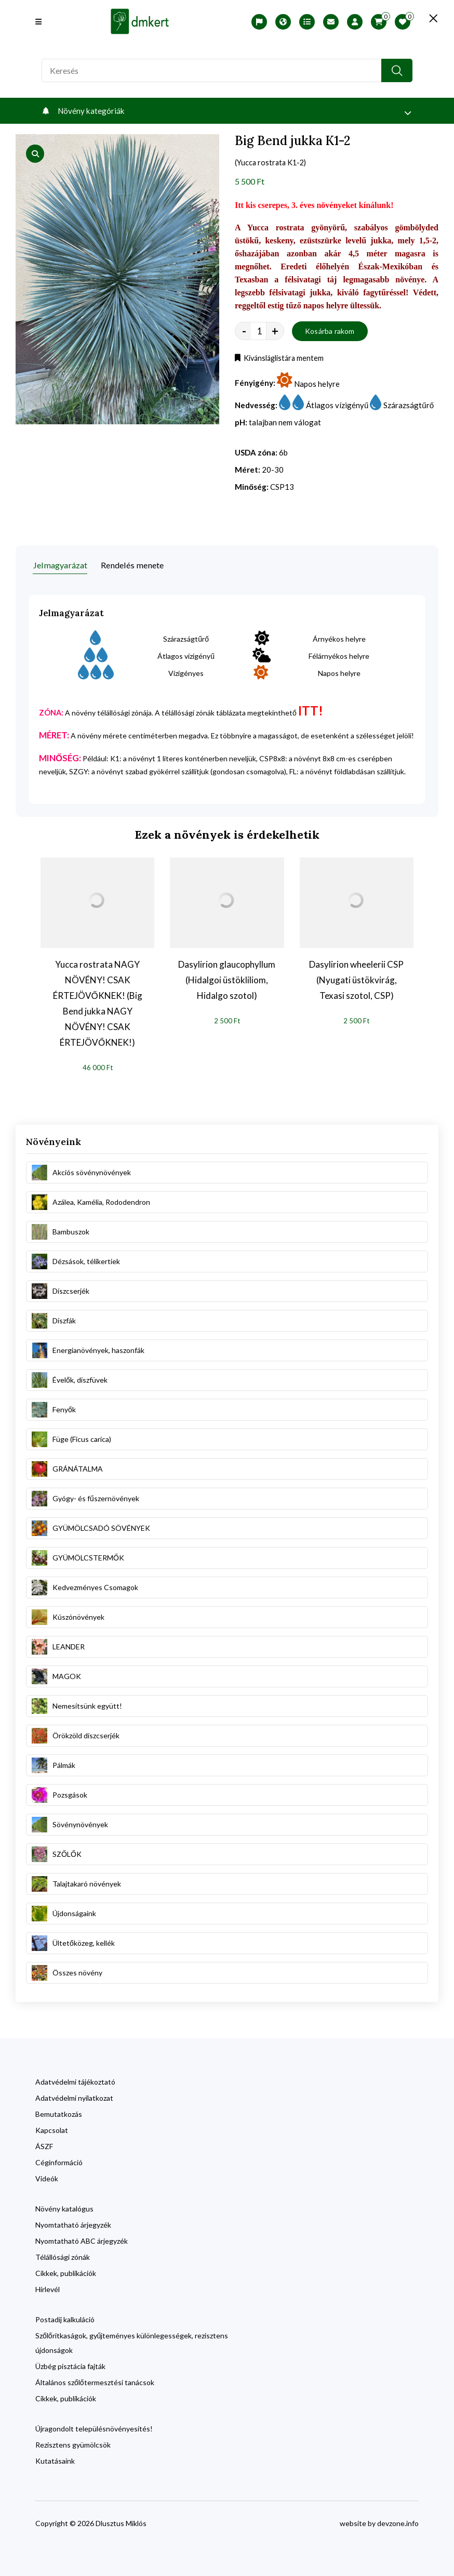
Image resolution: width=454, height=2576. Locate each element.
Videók (46, 2174)
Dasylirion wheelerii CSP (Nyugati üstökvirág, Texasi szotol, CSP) (356, 976)
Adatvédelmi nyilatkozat (74, 2094)
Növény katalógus (64, 2205)
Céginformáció (59, 2158)
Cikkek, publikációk (65, 2269)
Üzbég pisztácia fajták (70, 2362)
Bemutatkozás (58, 2110)
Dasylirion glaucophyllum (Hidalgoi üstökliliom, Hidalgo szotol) (226, 976)
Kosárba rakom (330, 332)
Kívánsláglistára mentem (283, 360)
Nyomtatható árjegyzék (73, 2221)
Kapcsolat (51, 2126)
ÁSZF (44, 2142)
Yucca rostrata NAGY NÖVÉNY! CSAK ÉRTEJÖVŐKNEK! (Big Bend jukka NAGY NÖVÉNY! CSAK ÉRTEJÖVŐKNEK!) (97, 999)
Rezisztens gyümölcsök (73, 2441)
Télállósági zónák (62, 2253)
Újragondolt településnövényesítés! (94, 2425)
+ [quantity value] (275, 333)
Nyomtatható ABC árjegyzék (81, 2237)
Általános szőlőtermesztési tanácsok (94, 2378)
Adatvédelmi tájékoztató (75, 2078)
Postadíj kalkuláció (65, 2315)
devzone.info (398, 2519)
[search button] (396, 70)
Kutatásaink (55, 2457)
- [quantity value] (244, 333)
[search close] (423, 18)
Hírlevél (47, 2285)
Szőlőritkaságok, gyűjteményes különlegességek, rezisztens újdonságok (131, 2339)
